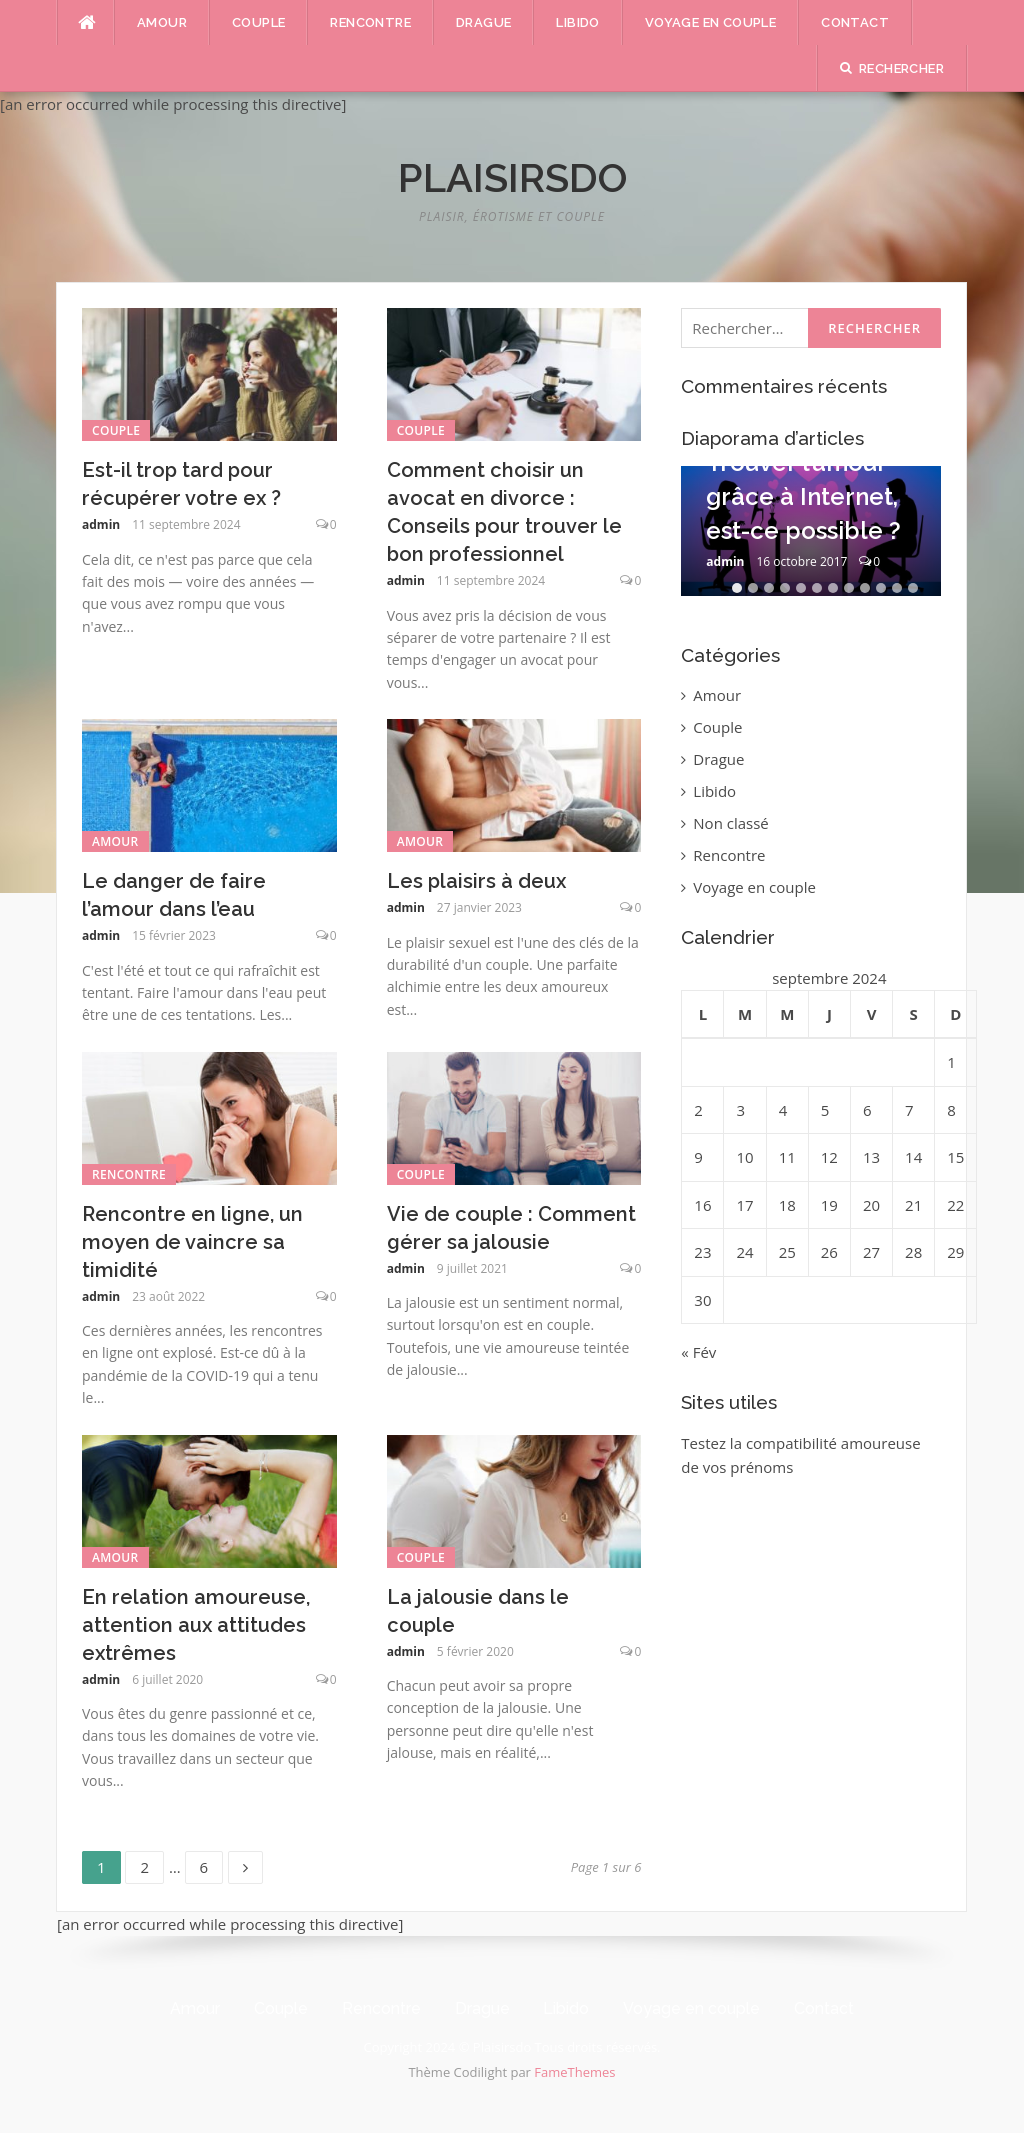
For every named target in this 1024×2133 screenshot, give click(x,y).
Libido (577, 22)
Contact (855, 22)
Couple (258, 22)
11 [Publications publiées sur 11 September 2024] (787, 1157)
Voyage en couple (710, 22)
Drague (483, 22)
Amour (162, 22)
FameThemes (574, 2072)
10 (881, 588)
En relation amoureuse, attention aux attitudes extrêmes (196, 1625)
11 (897, 588)
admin (101, 524)
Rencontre (370, 22)
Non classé (730, 823)
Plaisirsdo (512, 177)
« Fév (698, 1352)
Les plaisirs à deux (476, 881)
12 (913, 588)
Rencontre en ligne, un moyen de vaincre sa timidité (192, 1242)
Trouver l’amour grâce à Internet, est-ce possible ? (803, 496)
